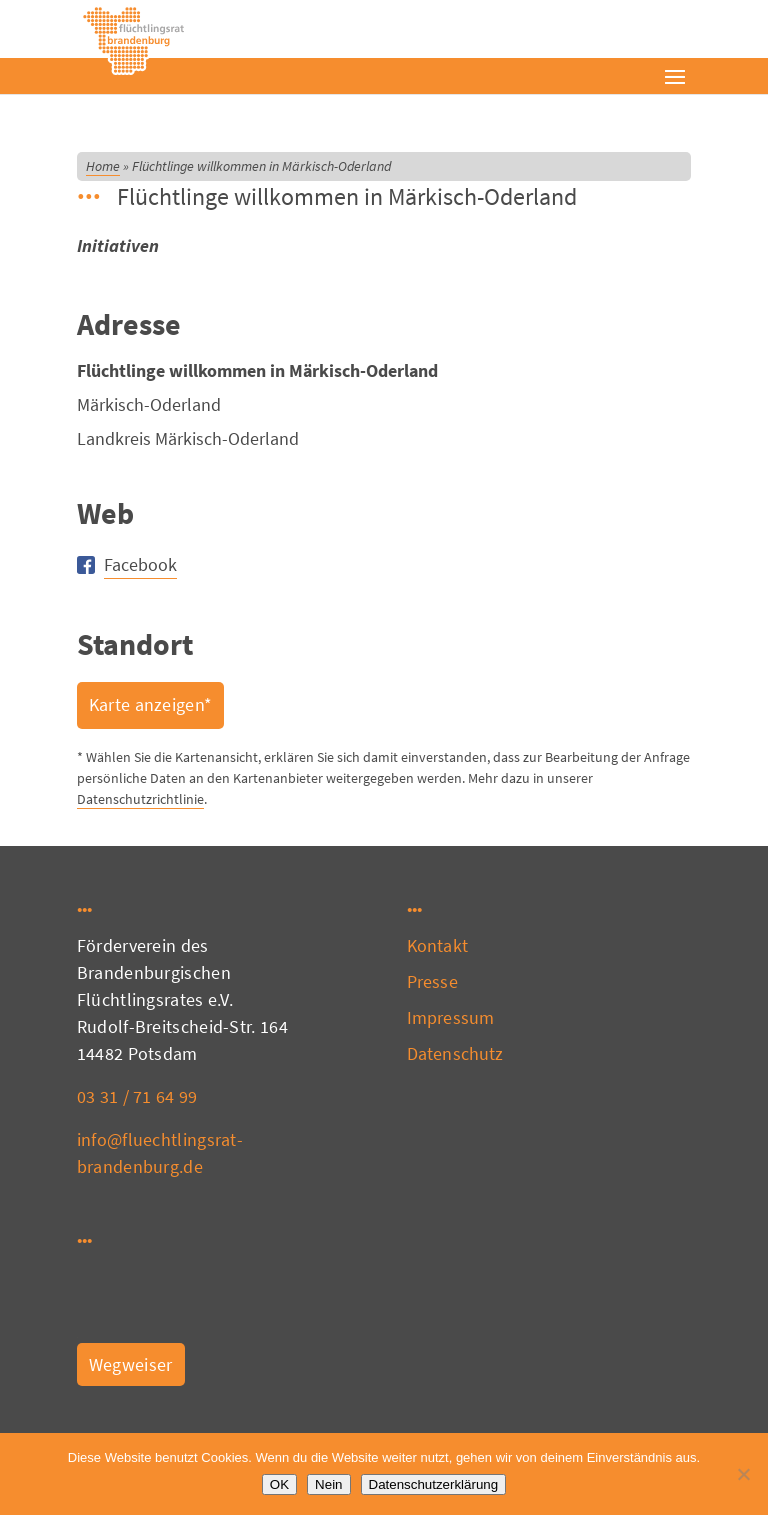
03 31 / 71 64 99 (137, 1096)
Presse (432, 981)
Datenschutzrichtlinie (140, 799)
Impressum (450, 1017)
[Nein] (743, 1474)
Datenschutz (455, 1053)
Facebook (140, 564)
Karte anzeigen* (151, 704)
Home (103, 166)
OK (279, 1484)
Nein (328, 1484)
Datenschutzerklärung (434, 1484)
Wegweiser (131, 1364)
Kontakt (437, 945)
